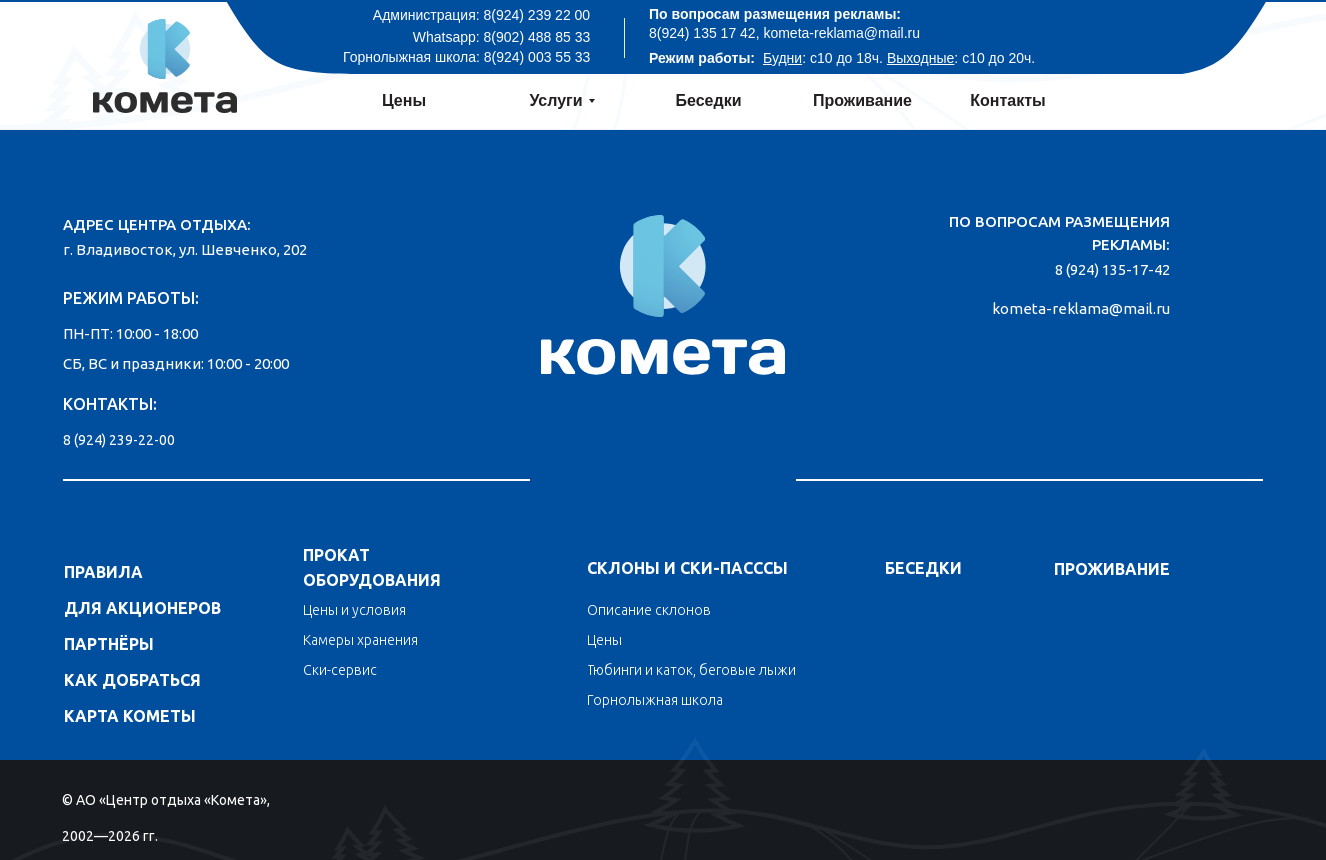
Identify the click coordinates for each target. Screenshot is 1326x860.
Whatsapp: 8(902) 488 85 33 (501, 37)
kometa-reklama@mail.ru (1081, 308)
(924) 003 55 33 (541, 57)
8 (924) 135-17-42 (1112, 269)
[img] (663, 287)
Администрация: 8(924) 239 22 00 (481, 15)
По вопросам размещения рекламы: (775, 14)
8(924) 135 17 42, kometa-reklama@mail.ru (784, 33)
